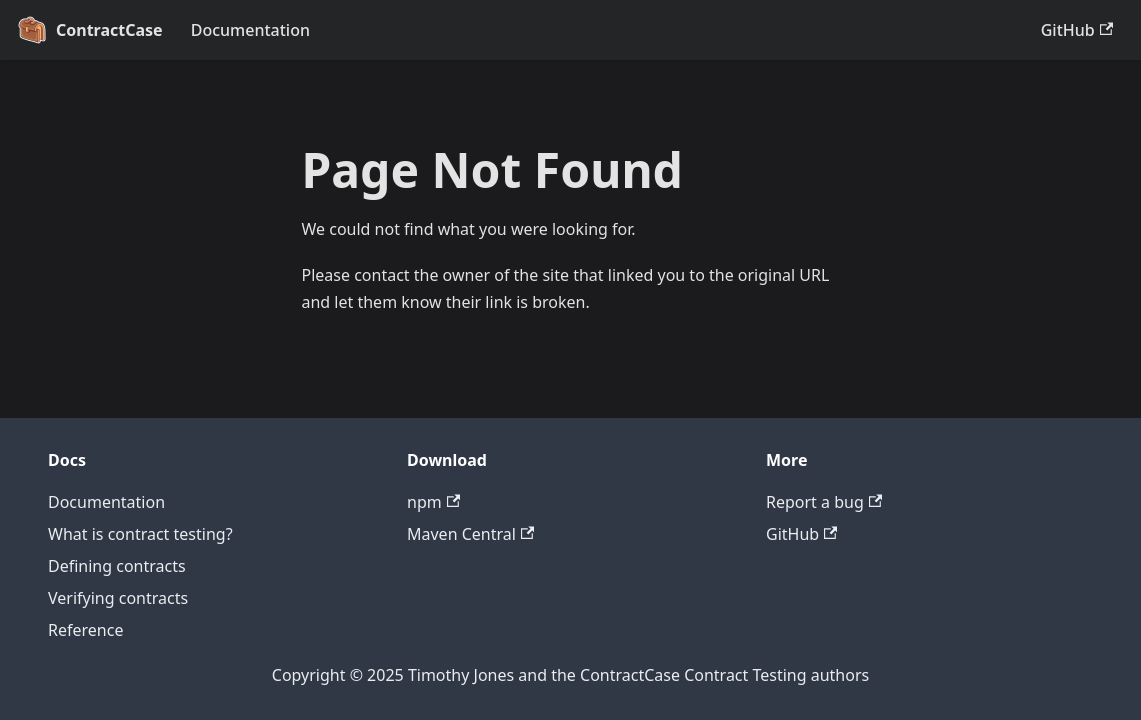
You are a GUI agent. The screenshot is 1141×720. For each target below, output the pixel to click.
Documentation (250, 30)
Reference (85, 630)
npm (433, 502)
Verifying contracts (118, 598)
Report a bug (824, 502)
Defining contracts (117, 566)
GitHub (1077, 30)
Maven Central (470, 534)
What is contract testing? (140, 534)
